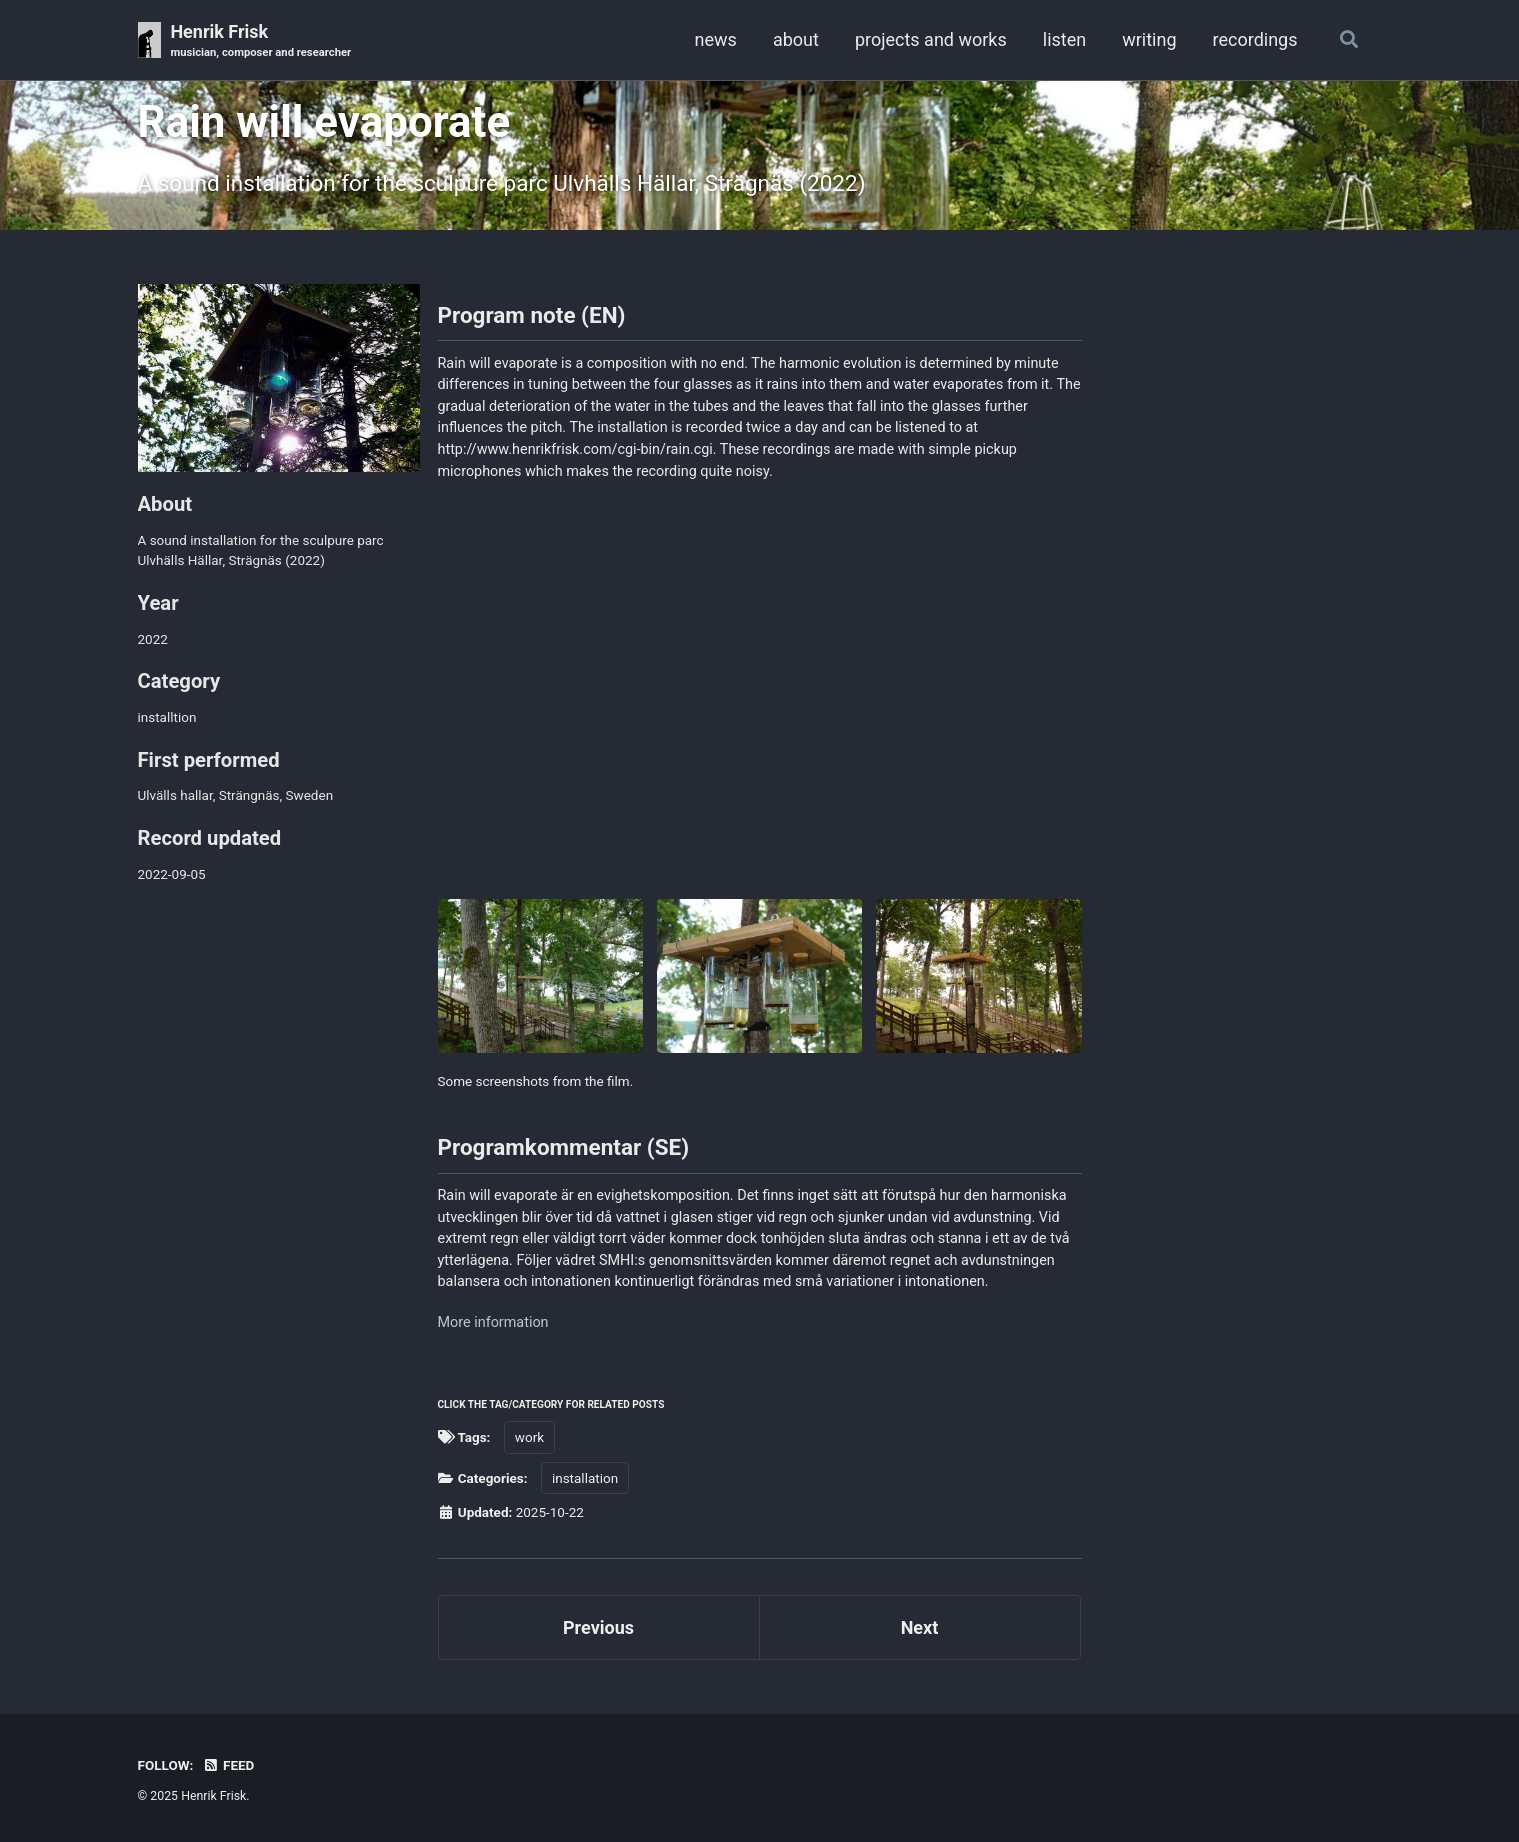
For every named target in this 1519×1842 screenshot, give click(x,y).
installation (585, 1478)
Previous (598, 1627)
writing (1149, 39)
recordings (1255, 39)
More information (493, 1322)
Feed (229, 1765)
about (796, 39)
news (716, 39)
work (529, 1437)
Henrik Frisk (260, 41)
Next (920, 1627)
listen (1064, 39)
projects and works (931, 39)
